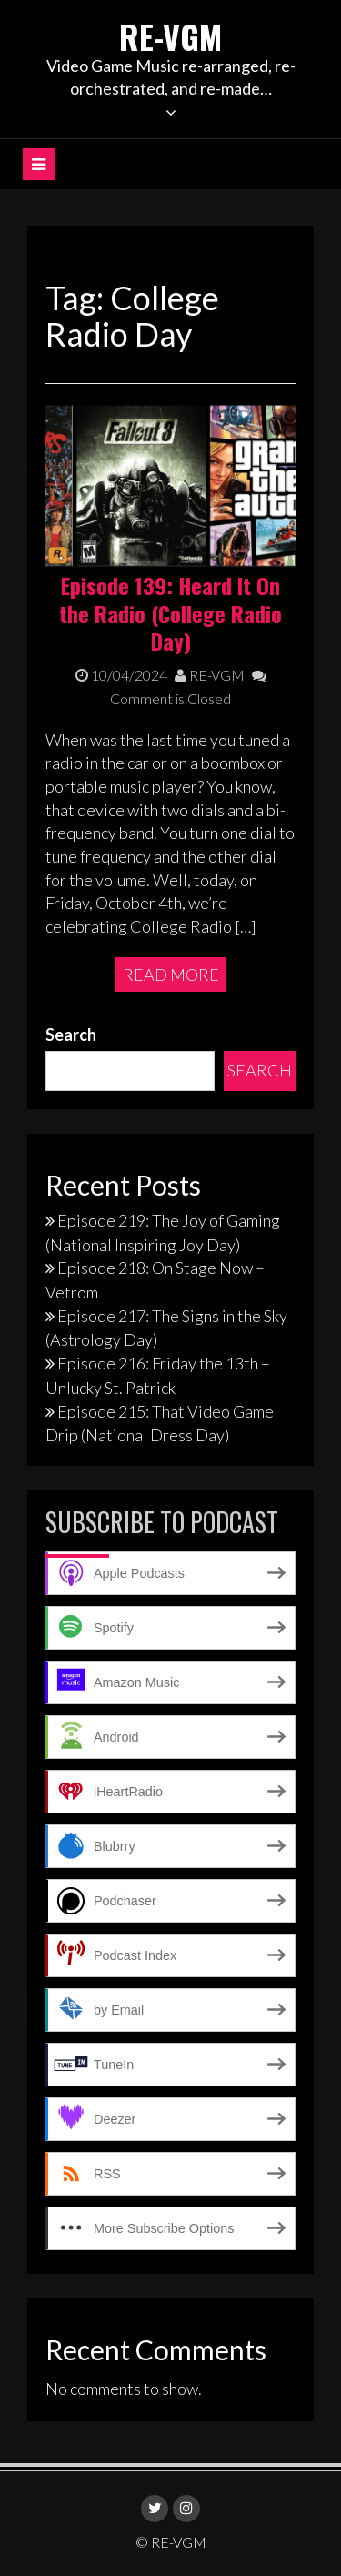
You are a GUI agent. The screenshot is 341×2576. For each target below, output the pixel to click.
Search (70, 1035)
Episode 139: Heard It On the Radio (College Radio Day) (170, 613)
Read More (171, 975)
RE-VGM (170, 36)
